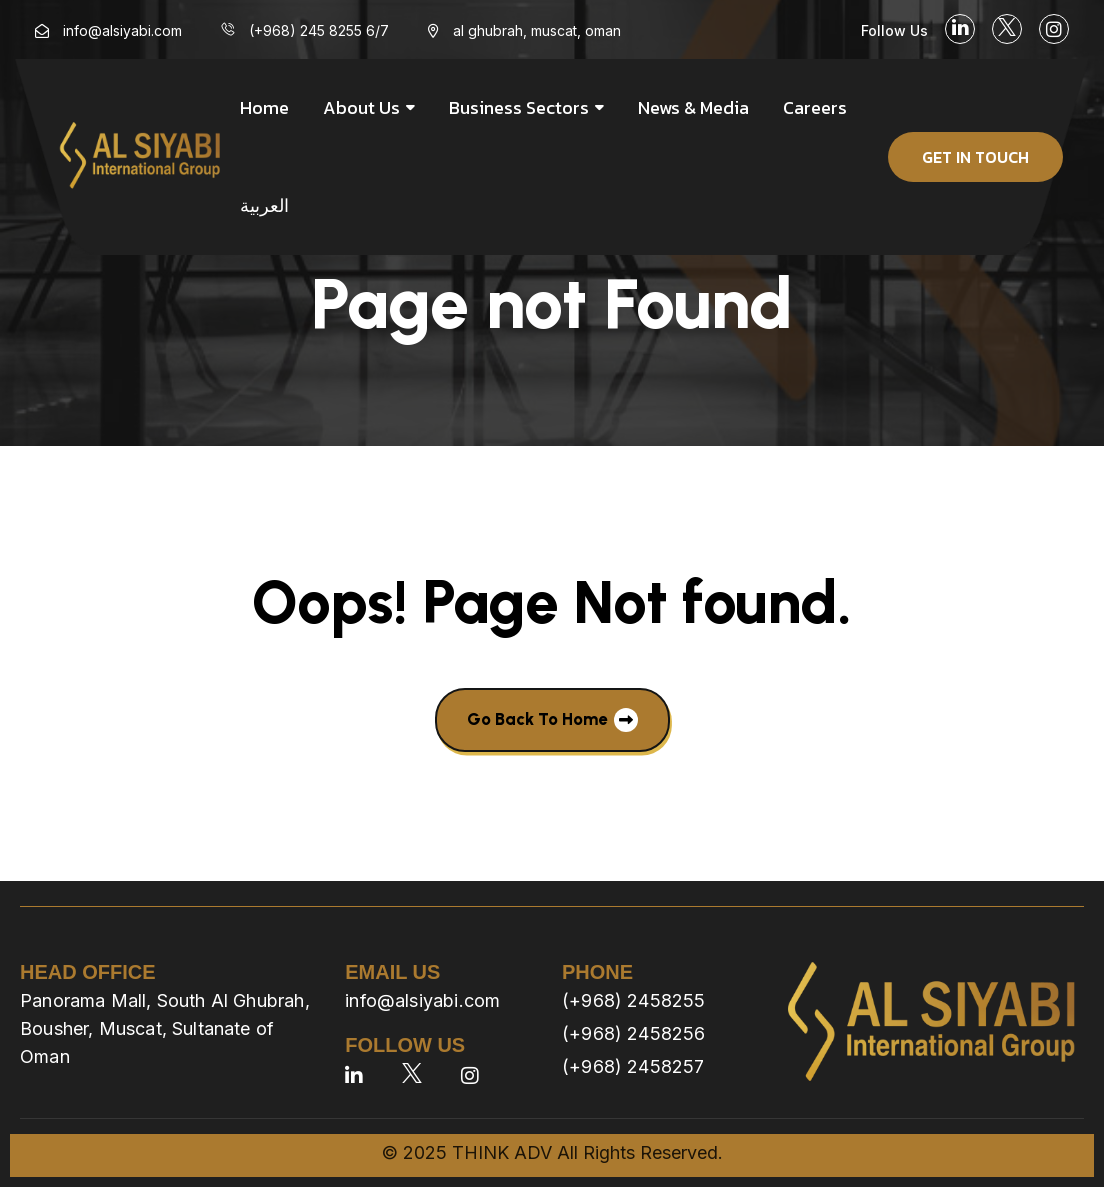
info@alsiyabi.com (422, 1000)
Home (264, 107)
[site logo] (140, 157)
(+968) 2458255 (634, 1000)
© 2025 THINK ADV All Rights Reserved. (552, 1152)
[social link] (960, 29)
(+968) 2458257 (633, 1066)
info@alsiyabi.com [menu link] (122, 30)
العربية (264, 205)
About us (361, 107)
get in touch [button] (975, 157)
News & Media (693, 107)
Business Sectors (519, 107)
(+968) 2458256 (634, 1033)
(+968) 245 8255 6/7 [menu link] (319, 30)
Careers (815, 107)
